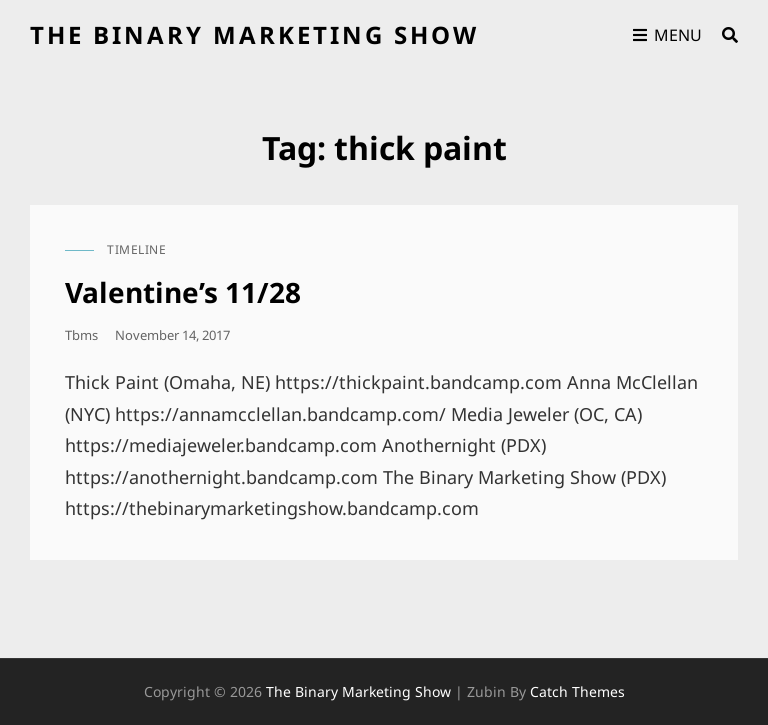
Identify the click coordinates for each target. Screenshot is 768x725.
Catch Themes (577, 691)
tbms (81, 335)
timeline (136, 249)
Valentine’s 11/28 (183, 292)
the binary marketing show (254, 34)
